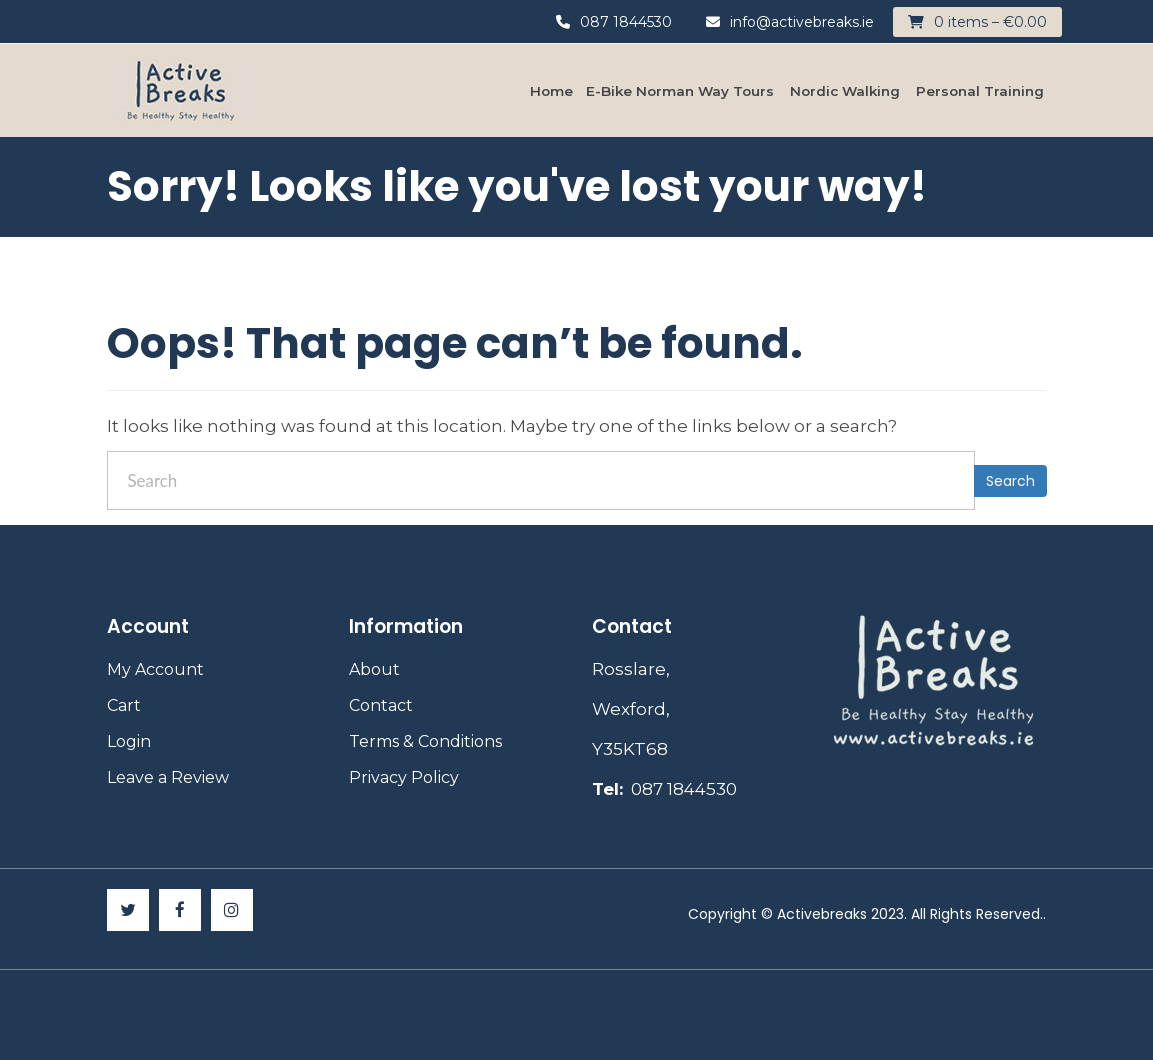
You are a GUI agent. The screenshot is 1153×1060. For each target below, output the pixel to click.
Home (551, 91)
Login (129, 741)
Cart (124, 705)
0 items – (990, 22)
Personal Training (980, 91)
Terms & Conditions (425, 741)
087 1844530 (614, 22)
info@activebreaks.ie (790, 22)
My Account (155, 669)
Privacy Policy (404, 777)
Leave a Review (168, 777)
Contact (381, 705)
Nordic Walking (845, 91)
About (374, 669)
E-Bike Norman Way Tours (680, 91)
